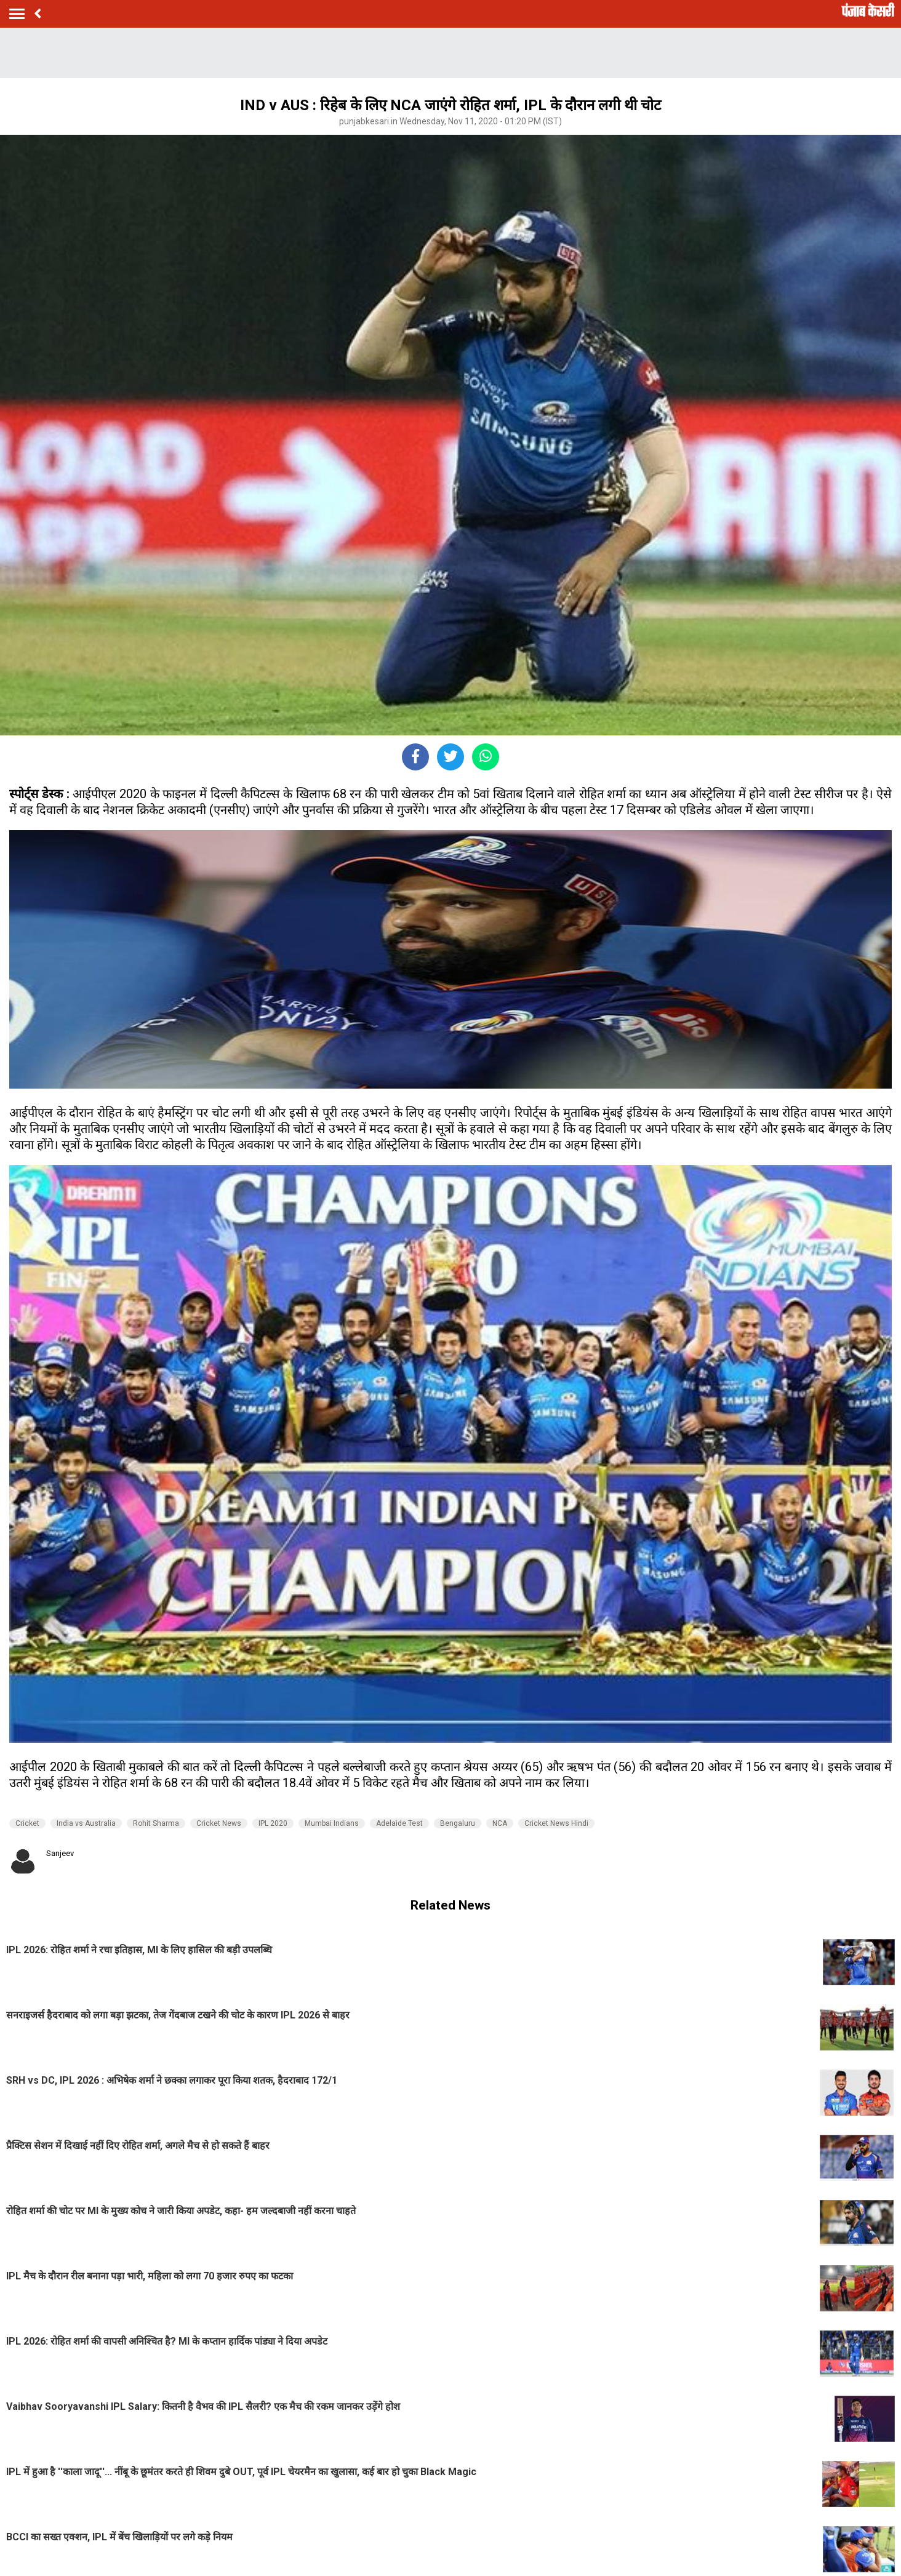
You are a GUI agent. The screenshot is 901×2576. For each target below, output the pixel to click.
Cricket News (218, 1823)
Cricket (27, 1823)
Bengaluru (457, 1823)
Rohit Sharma (156, 1823)
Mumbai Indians (332, 1823)
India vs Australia (86, 1823)
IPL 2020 (272, 1823)
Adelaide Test (399, 1823)
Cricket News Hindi (556, 1823)
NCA (499, 1823)
